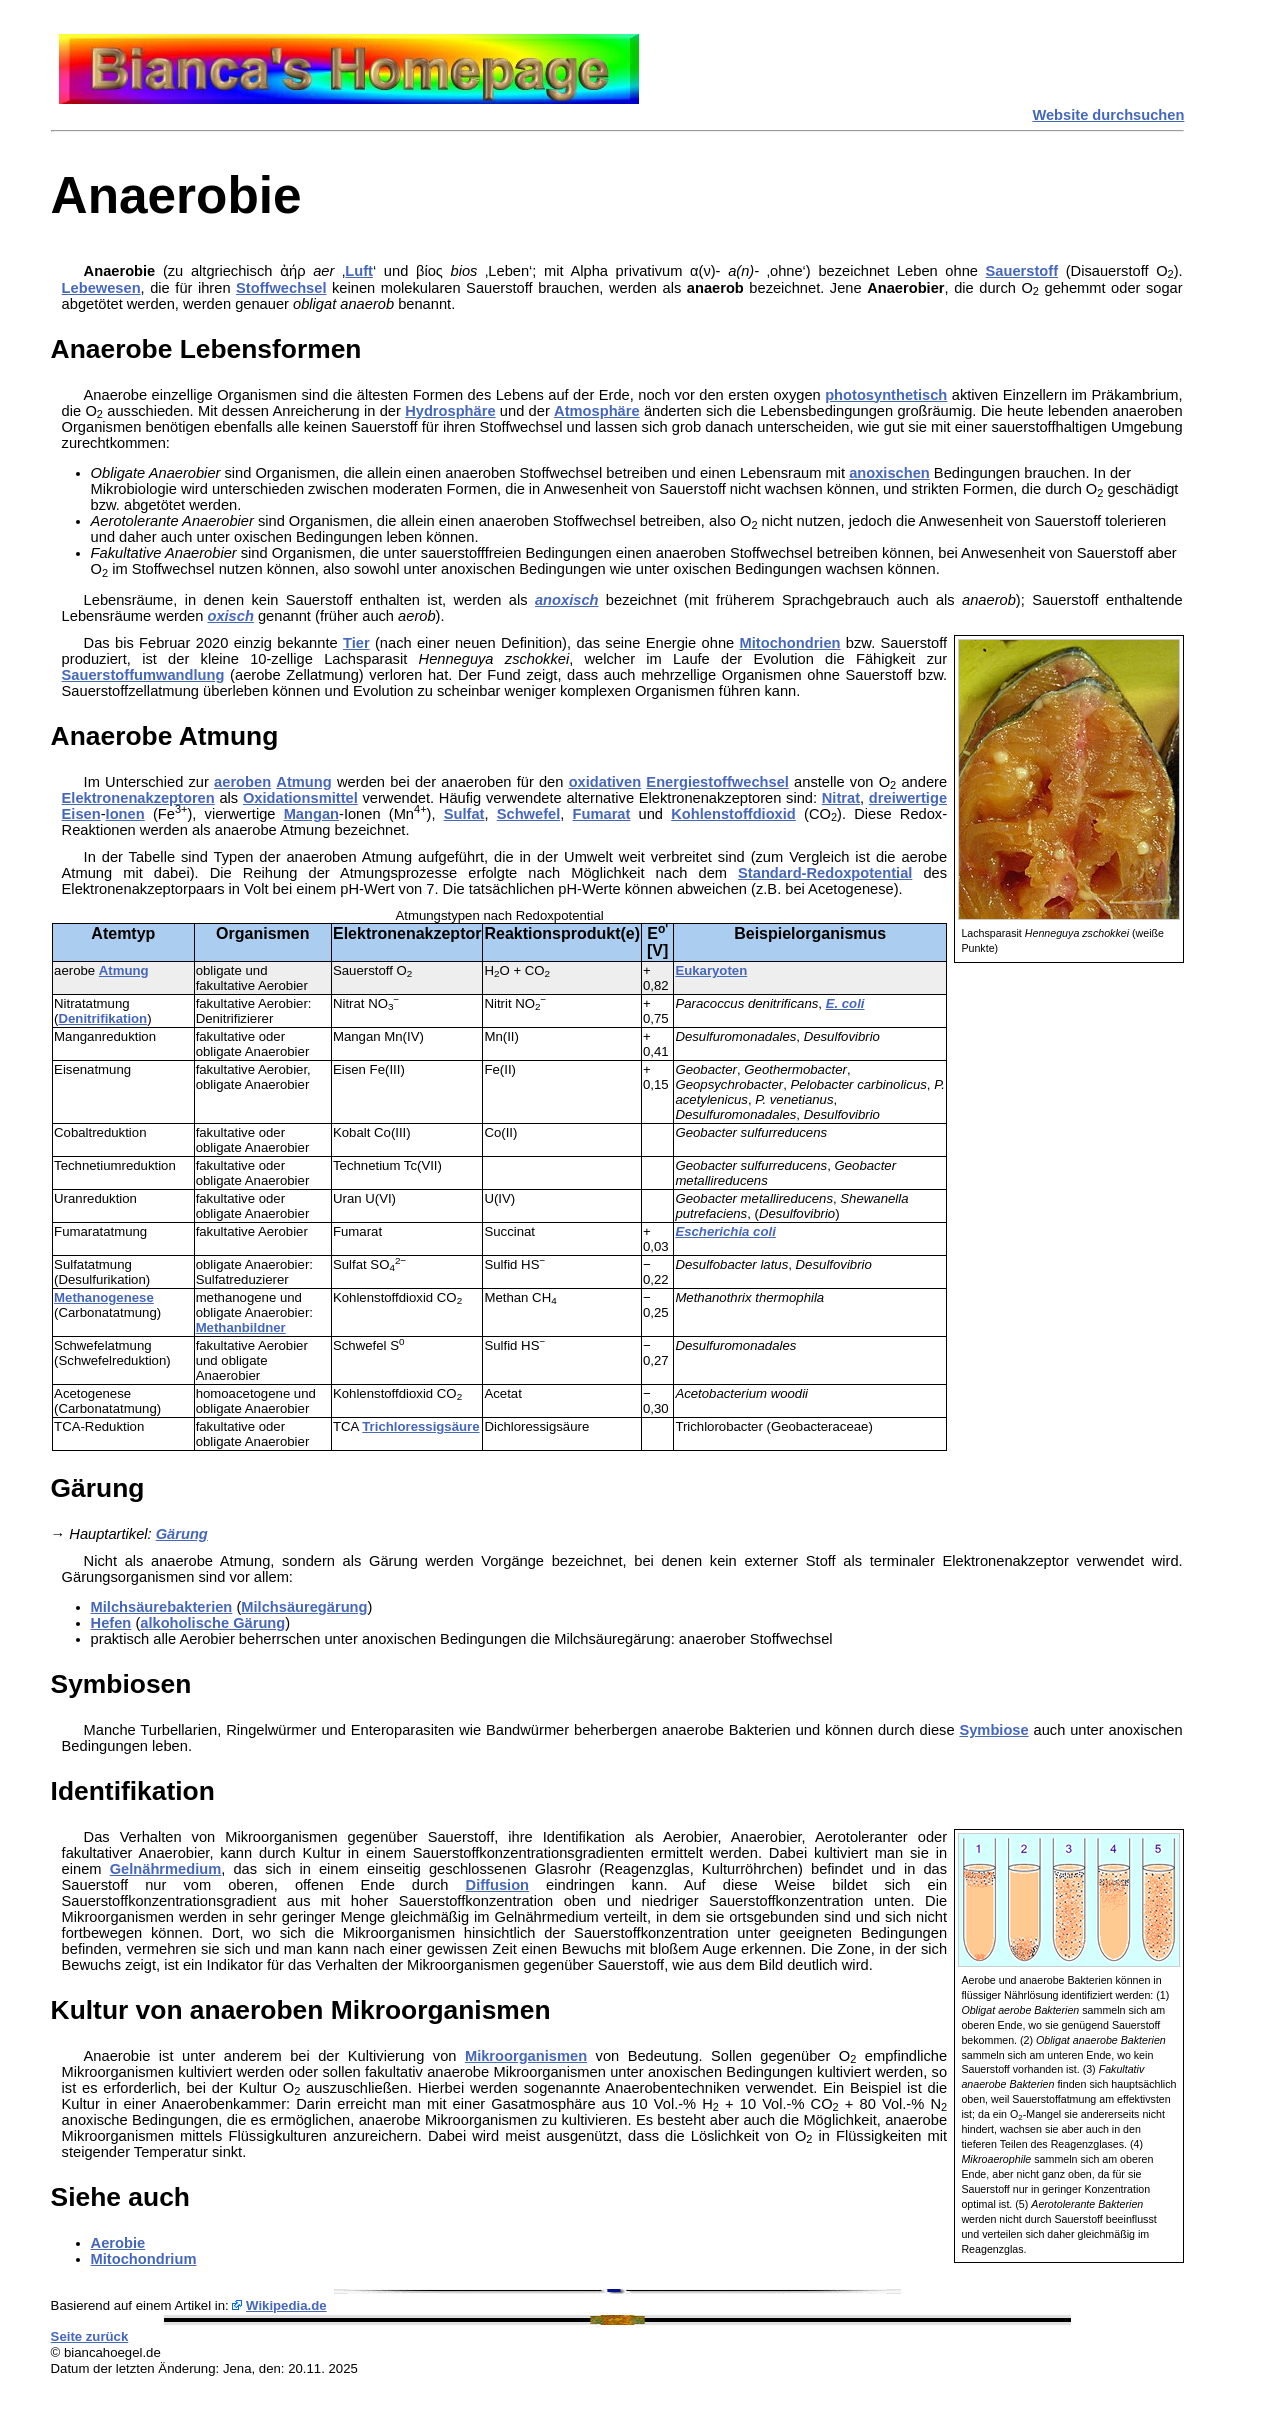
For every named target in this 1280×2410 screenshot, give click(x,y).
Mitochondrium (144, 2259)
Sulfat (464, 814)
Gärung (182, 1534)
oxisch (230, 616)
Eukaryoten (711, 970)
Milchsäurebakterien (162, 1607)
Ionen (125, 814)
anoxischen (889, 473)
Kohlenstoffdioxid (733, 814)
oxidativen (605, 782)
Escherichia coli (725, 1231)
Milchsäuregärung (304, 1607)
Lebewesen (101, 288)
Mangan (311, 814)
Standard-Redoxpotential (825, 873)
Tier (356, 643)
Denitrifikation (103, 1018)
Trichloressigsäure (420, 1426)
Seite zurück (90, 2336)
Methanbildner (241, 1327)
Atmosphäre (597, 411)
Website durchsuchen (1108, 115)
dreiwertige (908, 798)
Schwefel (529, 814)
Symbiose (993, 1730)
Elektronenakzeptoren (138, 798)
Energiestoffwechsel (717, 782)
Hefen (111, 1623)
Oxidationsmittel (300, 798)
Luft (359, 271)
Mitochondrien (790, 643)
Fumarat (602, 814)
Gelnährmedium (166, 1869)
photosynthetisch (886, 395)
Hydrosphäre (450, 411)
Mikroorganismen (526, 2056)
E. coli (845, 1003)
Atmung (303, 782)
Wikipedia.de (286, 2305)
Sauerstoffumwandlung (143, 675)
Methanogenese (104, 1297)
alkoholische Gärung (212, 1623)
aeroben (242, 782)
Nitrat (841, 798)
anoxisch (567, 600)
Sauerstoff (1022, 271)
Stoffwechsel (281, 288)
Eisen (81, 814)
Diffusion (498, 1885)
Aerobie (118, 2243)
